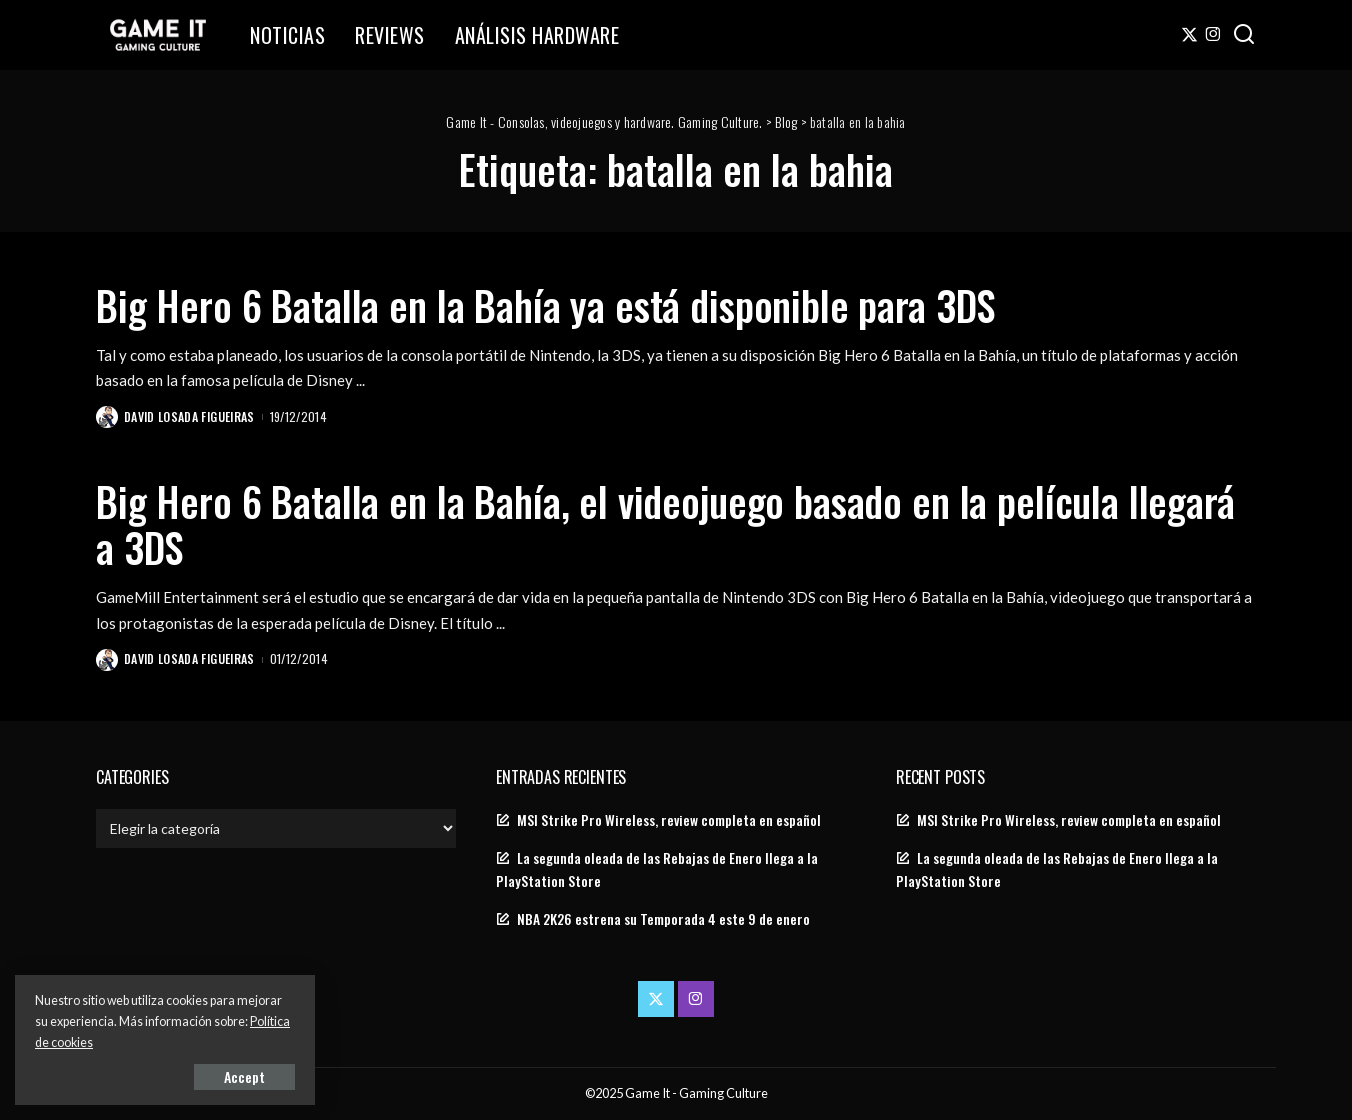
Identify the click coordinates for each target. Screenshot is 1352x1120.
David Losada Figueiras (189, 416)
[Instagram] (1213, 35)
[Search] (1244, 35)
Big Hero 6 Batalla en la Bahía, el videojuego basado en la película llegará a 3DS (665, 524)
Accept (244, 1076)
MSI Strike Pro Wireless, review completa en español (669, 820)
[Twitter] (1189, 35)
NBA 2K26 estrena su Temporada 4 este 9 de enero (663, 919)
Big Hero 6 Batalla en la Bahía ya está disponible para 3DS (545, 305)
